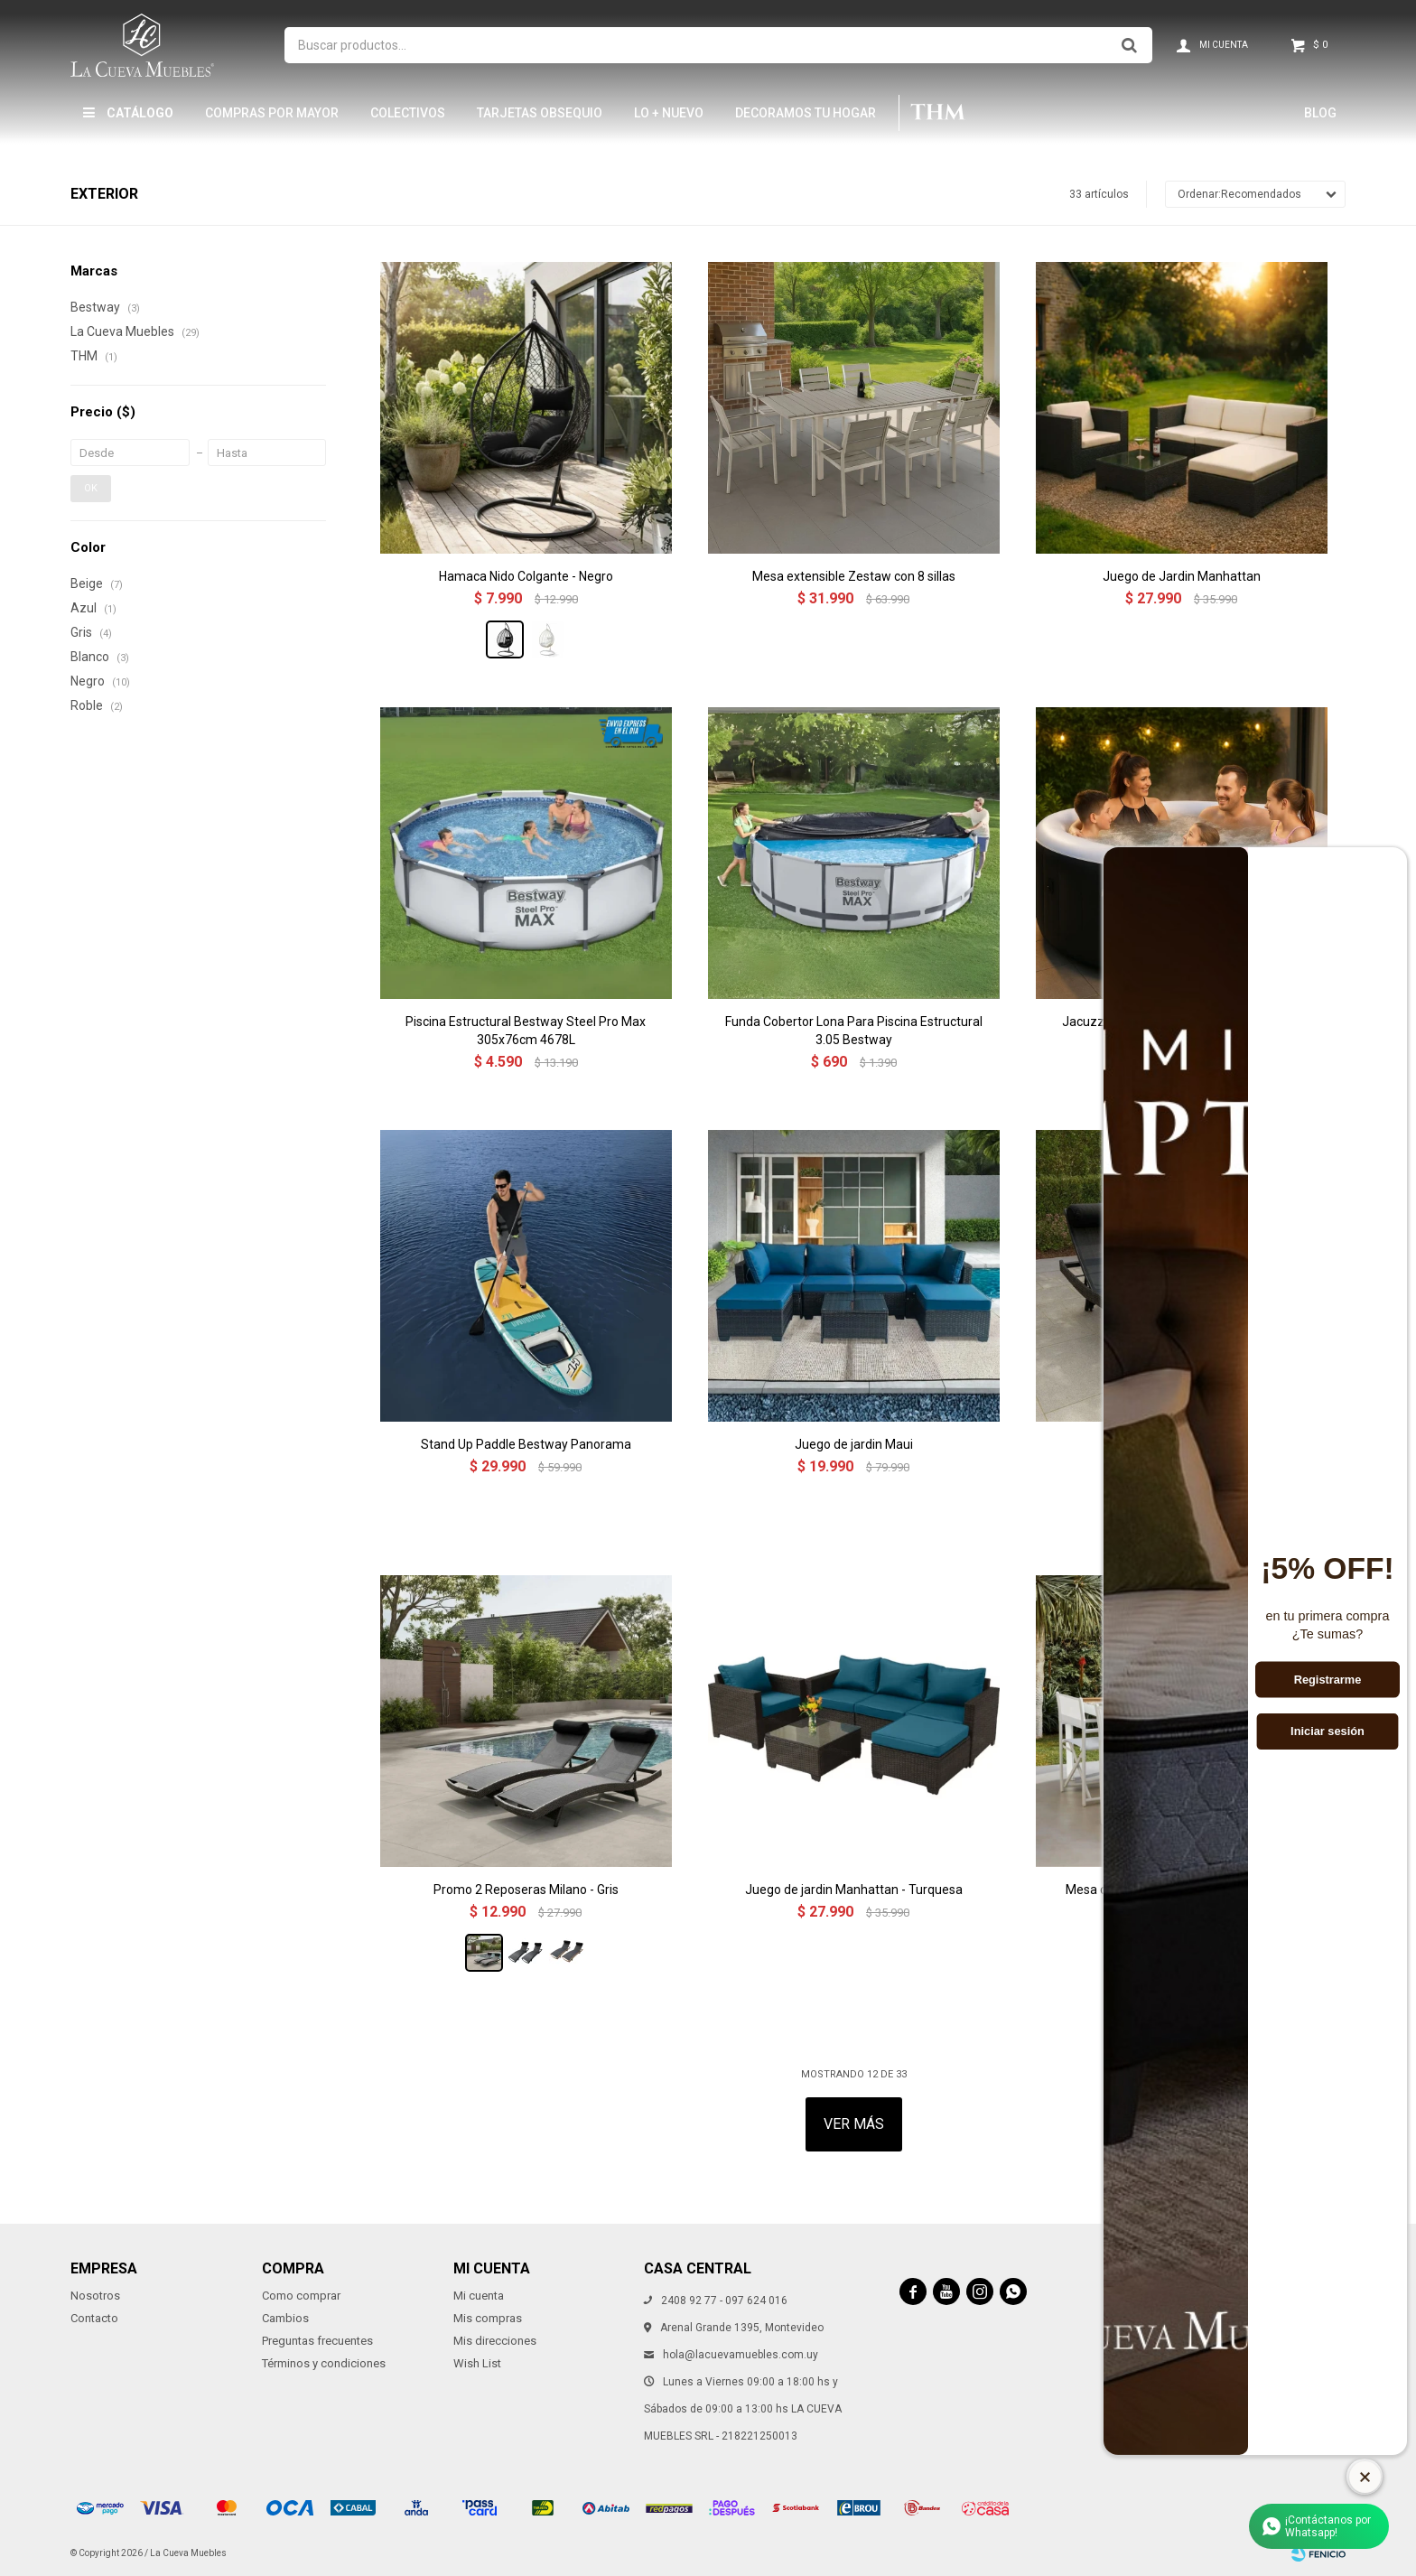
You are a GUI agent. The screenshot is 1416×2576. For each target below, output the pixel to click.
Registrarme (1328, 1679)
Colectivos (407, 113)
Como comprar (301, 2295)
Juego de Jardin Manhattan (1182, 576)
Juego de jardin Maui (854, 1444)
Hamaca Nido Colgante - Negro (526, 576)
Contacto (94, 2318)
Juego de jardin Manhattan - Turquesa (854, 1889)
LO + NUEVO (668, 113)
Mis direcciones (494, 2340)
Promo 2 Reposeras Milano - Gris (526, 1889)
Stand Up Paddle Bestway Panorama (526, 1444)
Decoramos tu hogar (805, 113)
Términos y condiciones (324, 2363)
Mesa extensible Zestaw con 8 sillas (853, 576)
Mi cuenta (478, 2295)
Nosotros (95, 2295)
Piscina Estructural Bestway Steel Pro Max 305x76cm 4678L (525, 1030)
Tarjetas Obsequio (539, 113)
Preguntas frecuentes (317, 2340)
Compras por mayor (272, 113)
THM (937, 112)
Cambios (285, 2318)
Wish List (477, 2363)
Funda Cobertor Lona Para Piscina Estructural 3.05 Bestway (854, 1030)
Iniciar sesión (1327, 1731)
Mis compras (487, 2318)
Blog (1320, 113)
